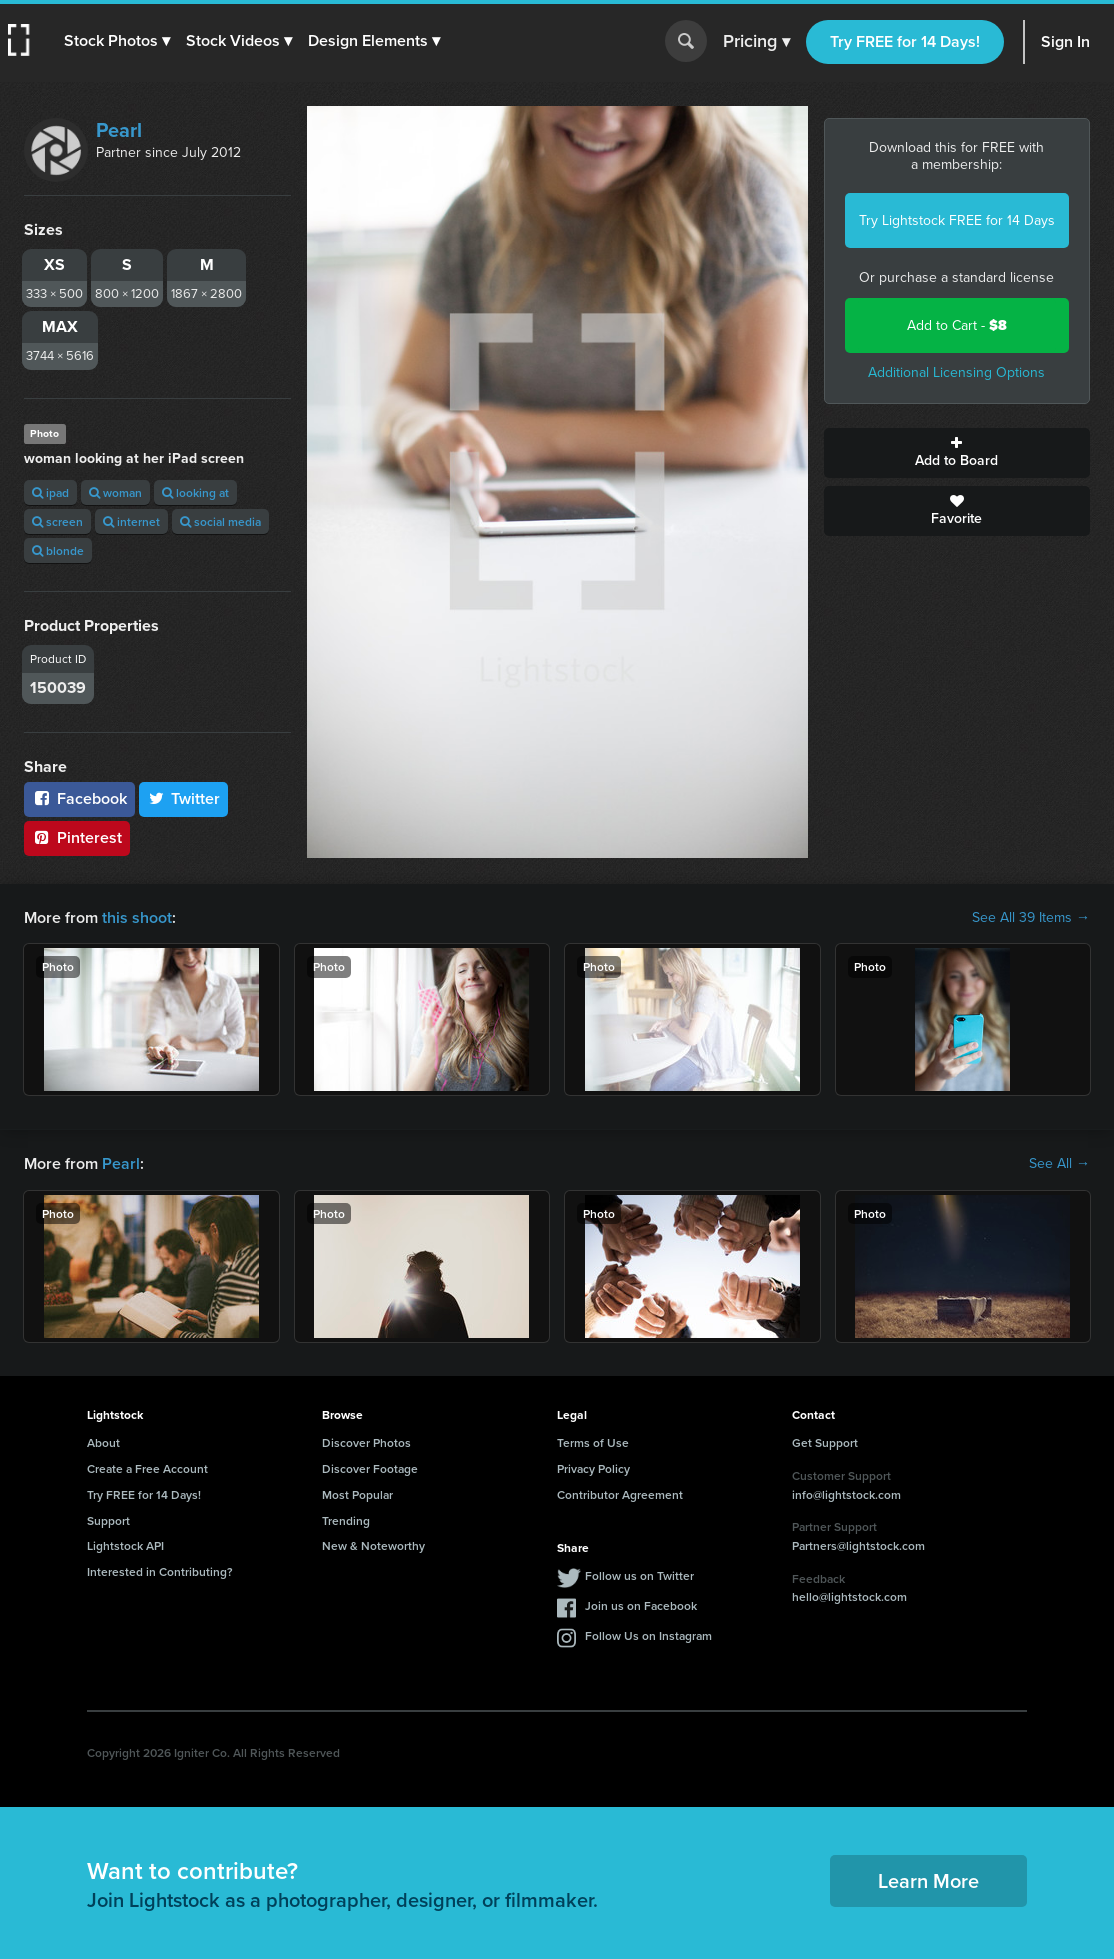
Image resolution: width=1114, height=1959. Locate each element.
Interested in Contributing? (160, 1571)
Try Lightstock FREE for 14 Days (957, 220)
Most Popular (357, 1494)
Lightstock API (125, 1545)
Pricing (756, 42)
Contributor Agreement (620, 1494)
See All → (1059, 1164)
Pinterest (77, 837)
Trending (346, 1520)
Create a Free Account (147, 1468)
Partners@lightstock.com (858, 1545)
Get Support (825, 1442)
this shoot (137, 917)
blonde (58, 550)
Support (108, 1520)
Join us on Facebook (641, 1605)
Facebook (79, 798)
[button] (117, 41)
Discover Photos (366, 1442)
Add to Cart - (957, 325)
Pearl (119, 130)
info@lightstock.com (846, 1494)
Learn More (928, 1880)
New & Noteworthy (373, 1545)
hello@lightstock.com (849, 1596)
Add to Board (957, 453)
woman (115, 492)
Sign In (1065, 41)
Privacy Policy (593, 1468)
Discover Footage (370, 1468)
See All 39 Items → (1031, 918)
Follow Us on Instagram (648, 1635)
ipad (50, 492)
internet (131, 521)
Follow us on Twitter (639, 1575)
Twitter (184, 798)
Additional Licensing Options (956, 372)
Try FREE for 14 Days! (905, 41)
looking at (195, 492)
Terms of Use (593, 1442)
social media (220, 521)
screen (57, 521)
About (103, 1442)
